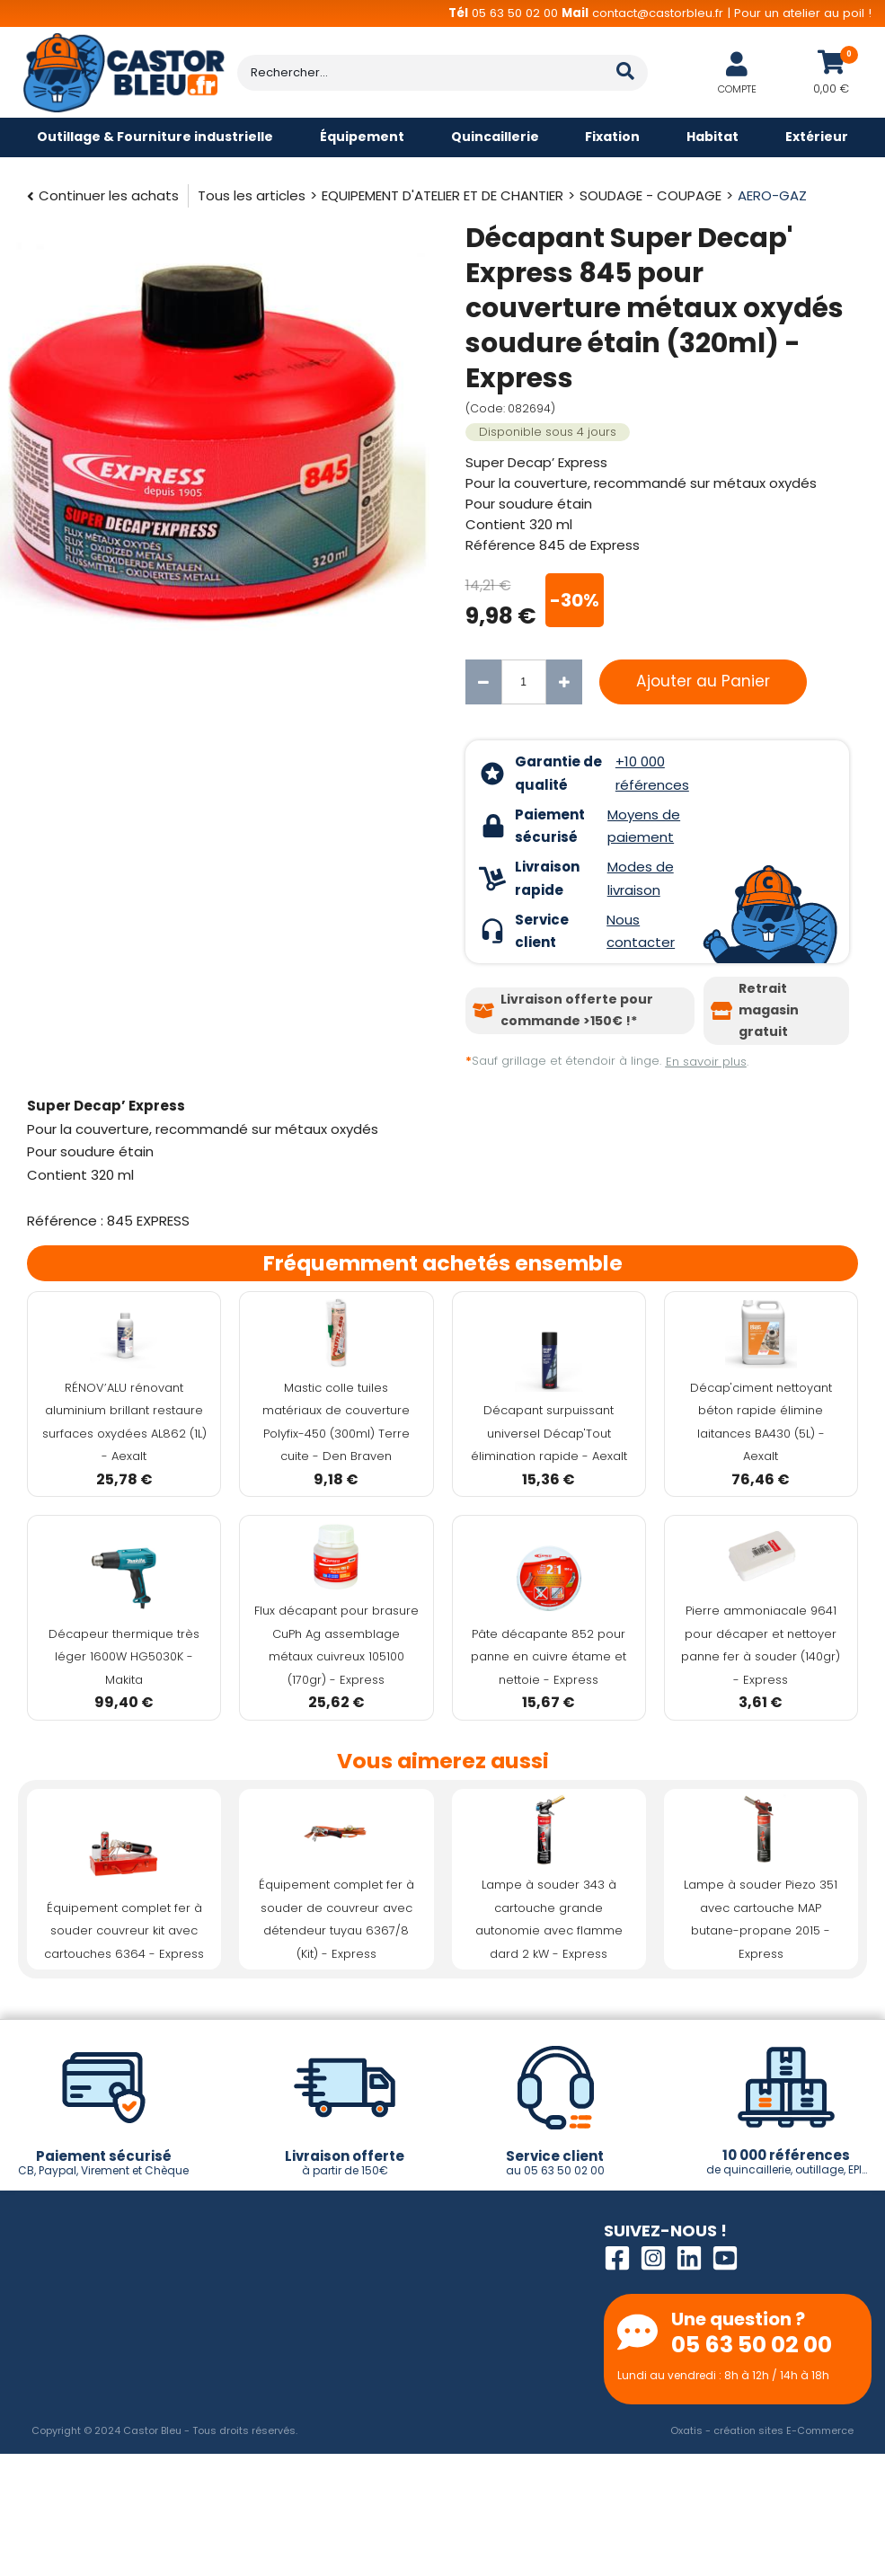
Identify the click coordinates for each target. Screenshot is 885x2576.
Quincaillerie (495, 137)
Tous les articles (251, 195)
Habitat (712, 137)
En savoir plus (706, 1061)
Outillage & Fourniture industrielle (155, 137)
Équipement (362, 137)
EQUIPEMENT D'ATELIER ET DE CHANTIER (442, 195)
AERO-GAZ (772, 195)
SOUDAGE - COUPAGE (650, 195)
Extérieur (816, 137)
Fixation (612, 137)
